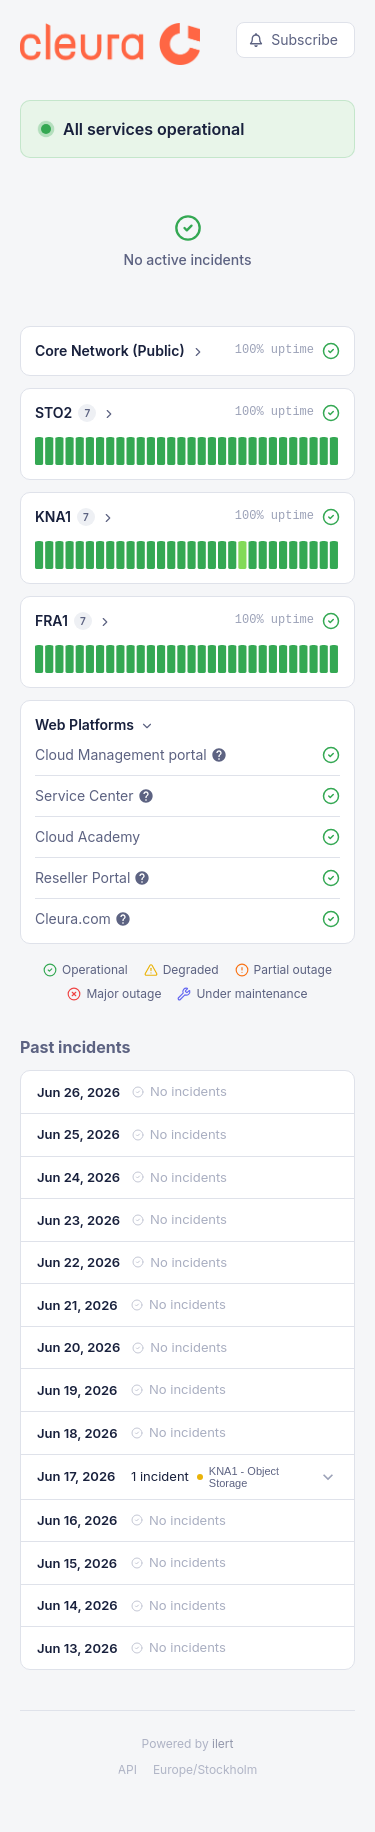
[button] (187, 351)
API (127, 1769)
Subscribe (293, 40)
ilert (222, 1743)
